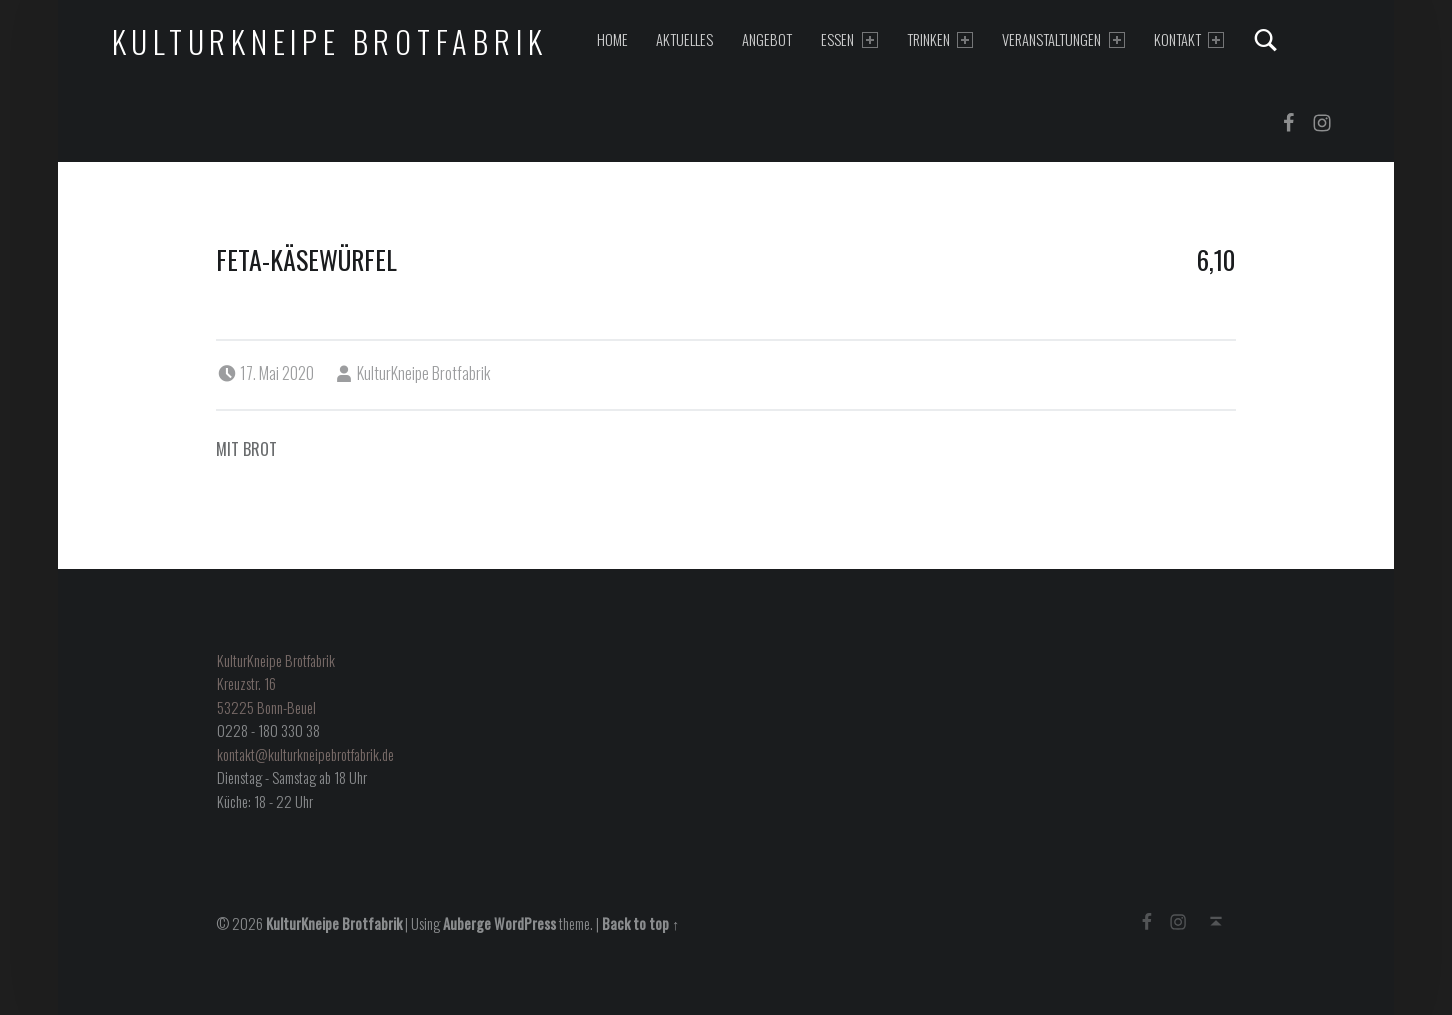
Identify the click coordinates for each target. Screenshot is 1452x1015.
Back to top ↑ (640, 923)
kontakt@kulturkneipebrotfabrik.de (305, 754)
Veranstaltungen (1063, 39)
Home (612, 39)
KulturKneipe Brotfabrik (330, 41)
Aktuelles (684, 39)
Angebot (767, 39)
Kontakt (1189, 39)
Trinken (940, 39)
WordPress (525, 923)
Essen (849, 39)
